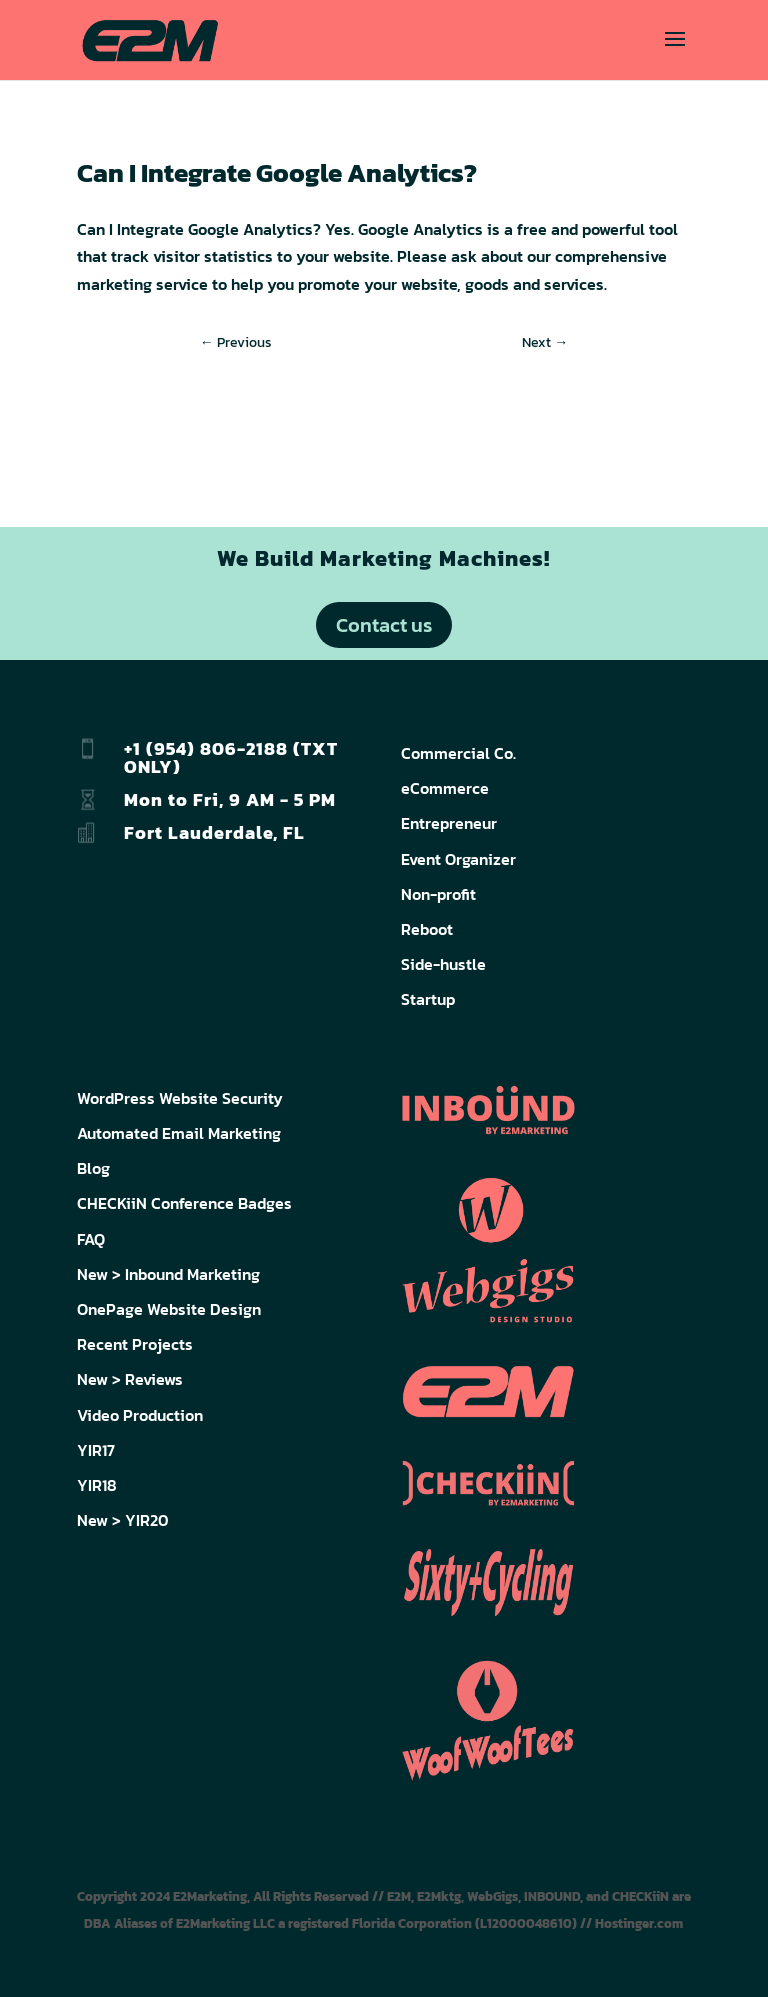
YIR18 (97, 1485)
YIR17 (96, 1450)
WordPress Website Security (180, 1098)
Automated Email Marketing (179, 1133)
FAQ (91, 1239)
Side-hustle (443, 964)
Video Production (140, 1415)
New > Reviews (130, 1379)
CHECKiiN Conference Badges (184, 1203)
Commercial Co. (458, 753)
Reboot (427, 929)
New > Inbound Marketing (168, 1274)
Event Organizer (458, 859)
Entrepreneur (449, 823)
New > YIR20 (123, 1520)
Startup (428, 999)
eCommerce (445, 788)
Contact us (384, 625)
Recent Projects (135, 1344)
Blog (93, 1168)
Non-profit (438, 894)
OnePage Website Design (169, 1309)
